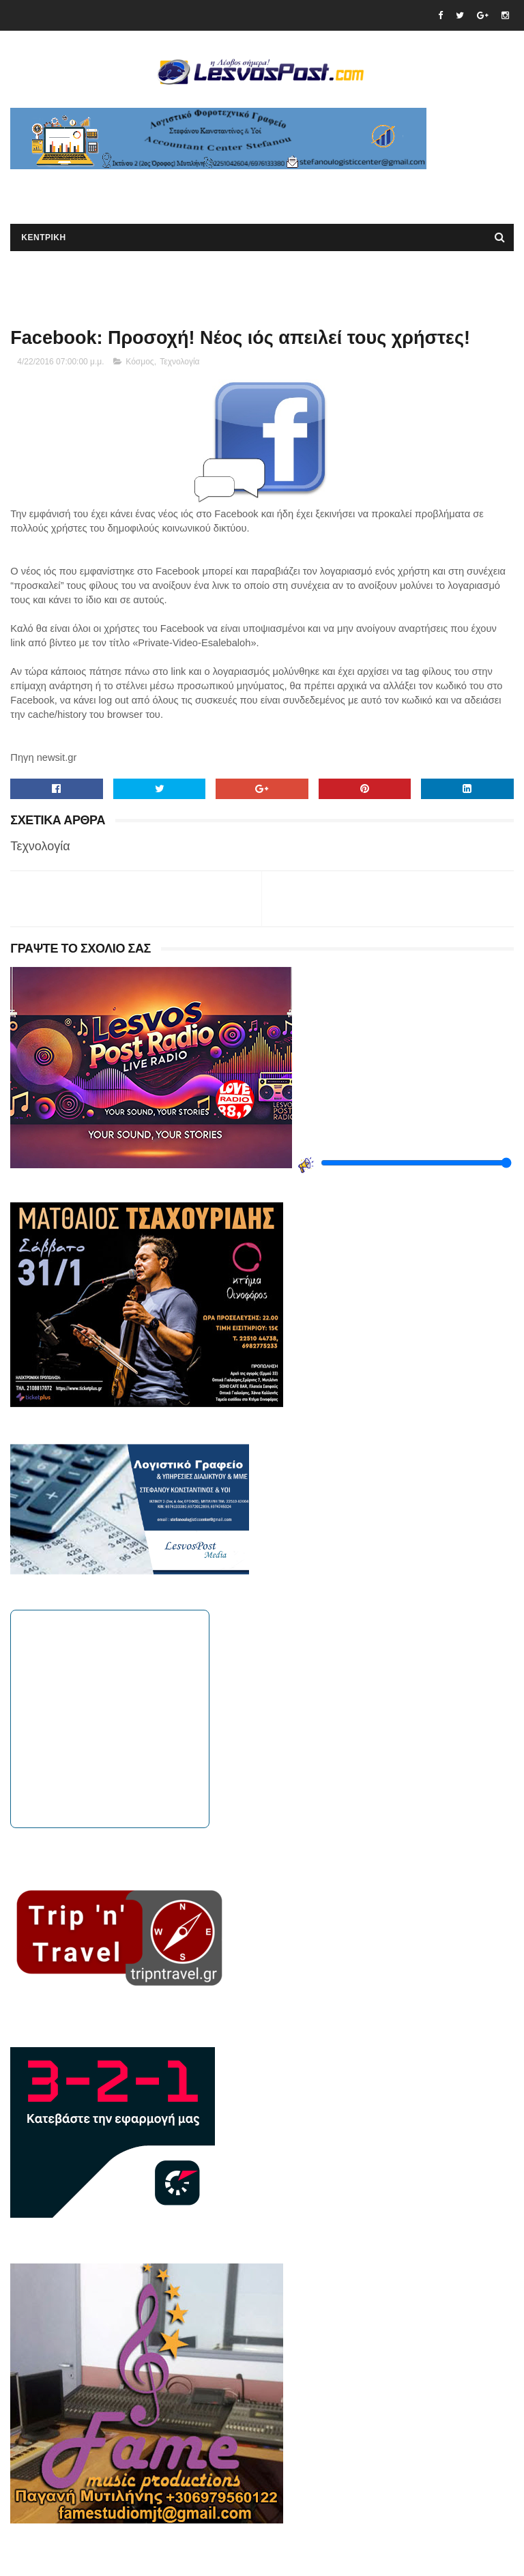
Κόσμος (140, 361)
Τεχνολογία (179, 361)
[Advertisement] (170, 189)
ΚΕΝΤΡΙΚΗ (43, 237)
